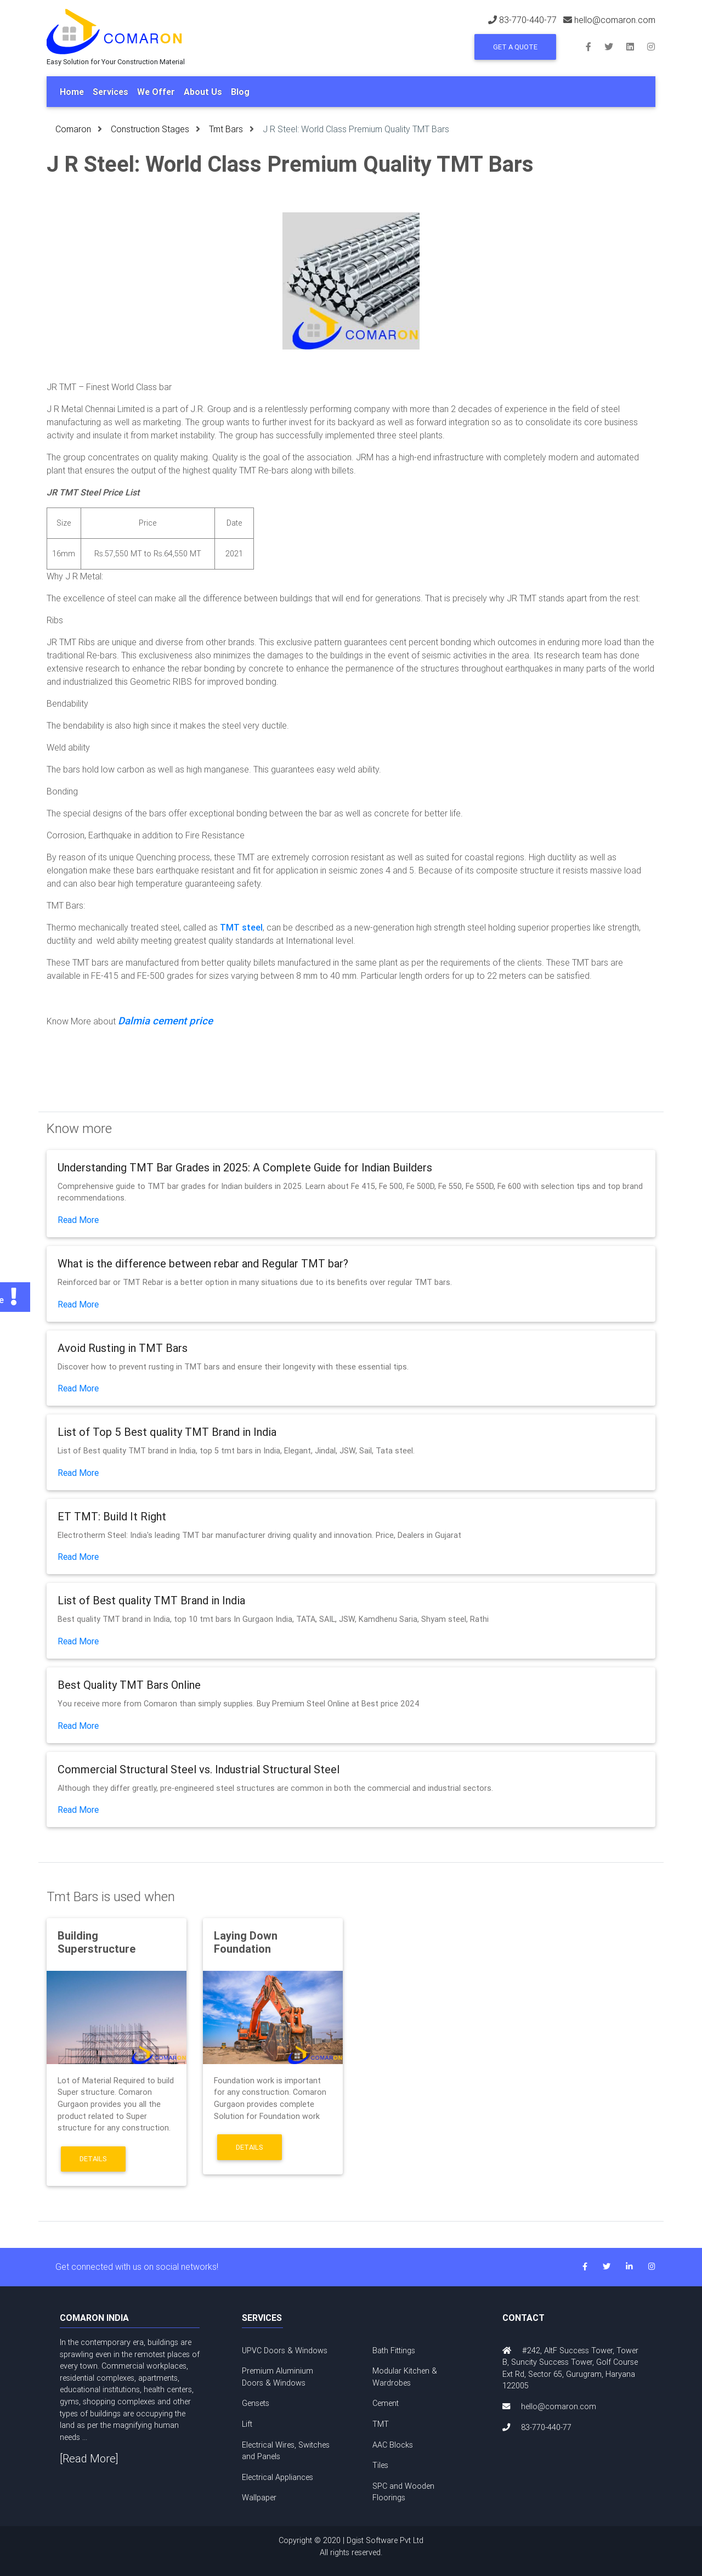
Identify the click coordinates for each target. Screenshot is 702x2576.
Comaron (73, 128)
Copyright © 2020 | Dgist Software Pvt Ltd (351, 2546)
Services (110, 91)
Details (93, 2158)
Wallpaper (259, 2497)
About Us (203, 91)
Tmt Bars (226, 128)
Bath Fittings (393, 2350)
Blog (240, 91)
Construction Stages (150, 128)
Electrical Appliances (277, 2477)
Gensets (255, 2403)
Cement (385, 2403)
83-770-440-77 (528, 19)
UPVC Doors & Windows (284, 2350)
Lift (247, 2424)
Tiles (380, 2465)
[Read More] (89, 2458)
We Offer (156, 91)
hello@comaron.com (614, 19)
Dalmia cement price (165, 1020)
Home (72, 91)
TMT (380, 2424)
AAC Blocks (392, 2445)
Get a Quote (515, 47)
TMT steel (241, 927)
